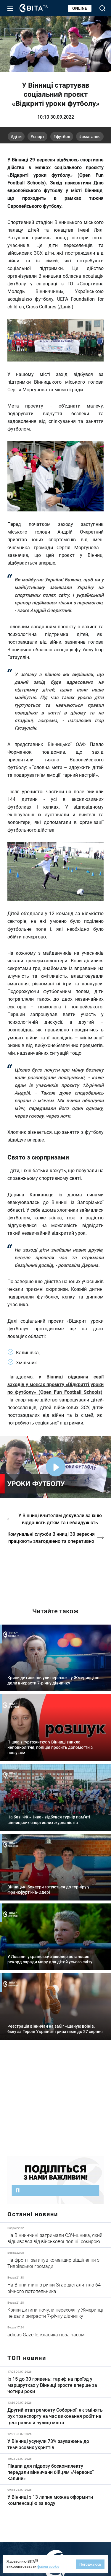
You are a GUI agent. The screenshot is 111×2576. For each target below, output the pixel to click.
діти (17, 136)
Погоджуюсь (90, 2564)
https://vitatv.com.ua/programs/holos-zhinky (55, 1571)
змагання (91, 136)
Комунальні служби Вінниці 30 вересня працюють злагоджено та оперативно (51, 1537)
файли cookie (48, 2566)
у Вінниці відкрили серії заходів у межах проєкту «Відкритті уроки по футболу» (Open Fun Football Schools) (55, 1384)
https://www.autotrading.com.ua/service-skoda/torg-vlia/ (55, 2102)
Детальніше (55, 2235)
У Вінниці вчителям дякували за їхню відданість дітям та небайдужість (60, 1518)
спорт (38, 136)
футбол (63, 136)
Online (79, 8)
